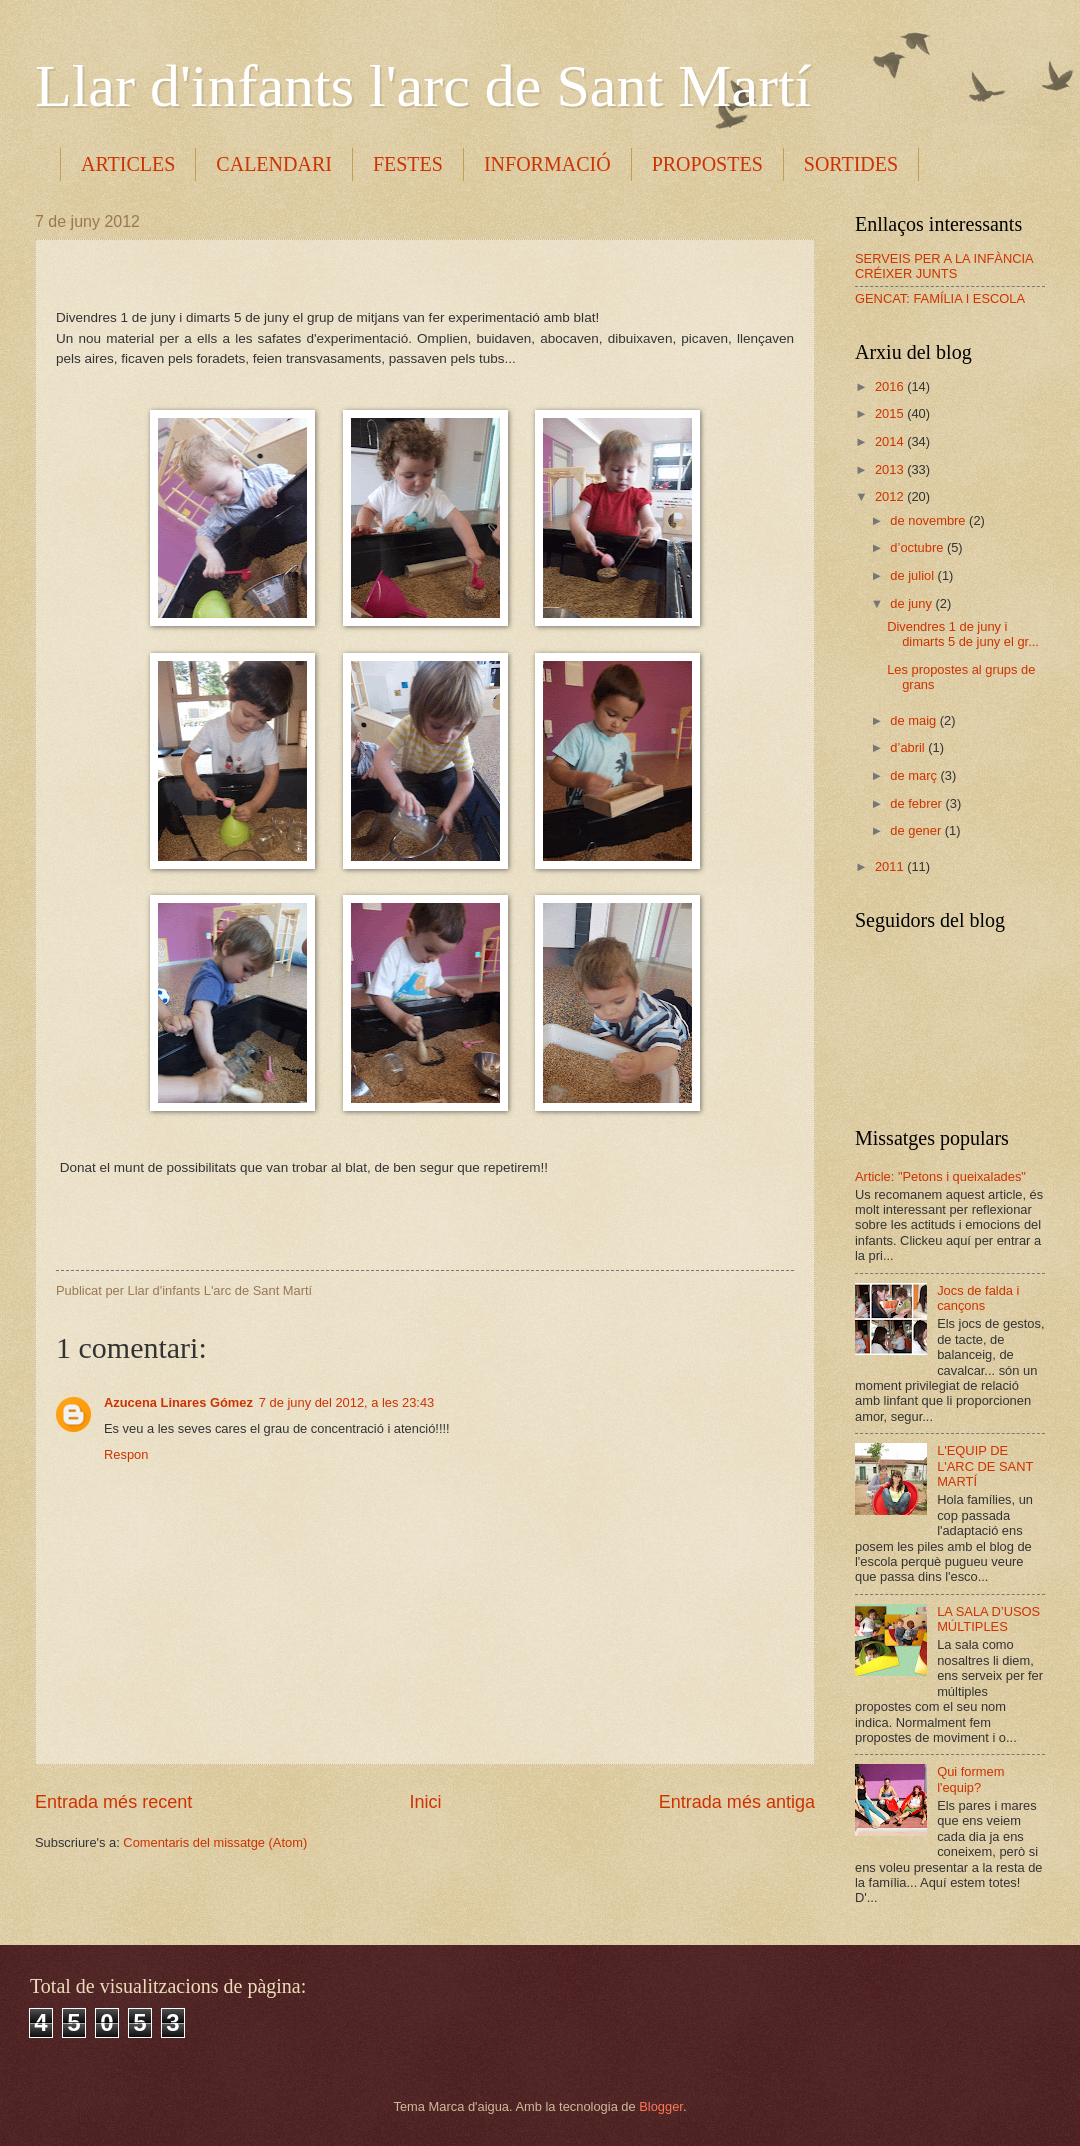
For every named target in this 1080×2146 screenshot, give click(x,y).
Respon (126, 1454)
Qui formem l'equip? (970, 1779)
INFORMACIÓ (547, 164)
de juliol (913, 575)
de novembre (929, 520)
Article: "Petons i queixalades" (940, 1176)
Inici (425, 1802)
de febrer (917, 803)
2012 (891, 496)
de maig (914, 720)
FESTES (408, 164)
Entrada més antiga (737, 1802)
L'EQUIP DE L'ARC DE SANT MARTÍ (985, 1466)
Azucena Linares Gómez (178, 1402)
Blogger (661, 2106)
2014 (891, 441)
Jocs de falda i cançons (978, 1298)
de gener (917, 830)
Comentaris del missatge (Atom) (215, 1842)
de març (915, 775)
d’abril (909, 747)
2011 (891, 866)
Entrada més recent (113, 1802)
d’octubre (918, 547)
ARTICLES (128, 164)
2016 (891, 386)
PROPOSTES (707, 164)
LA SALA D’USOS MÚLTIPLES (988, 1619)
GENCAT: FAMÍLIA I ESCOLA (940, 298)
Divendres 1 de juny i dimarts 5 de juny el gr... (963, 634)
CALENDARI (274, 164)
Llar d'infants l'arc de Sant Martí (423, 86)
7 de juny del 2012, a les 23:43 (346, 1402)
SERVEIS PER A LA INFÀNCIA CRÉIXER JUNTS (944, 266)
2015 (891, 413)
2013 (891, 469)
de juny (912, 603)
